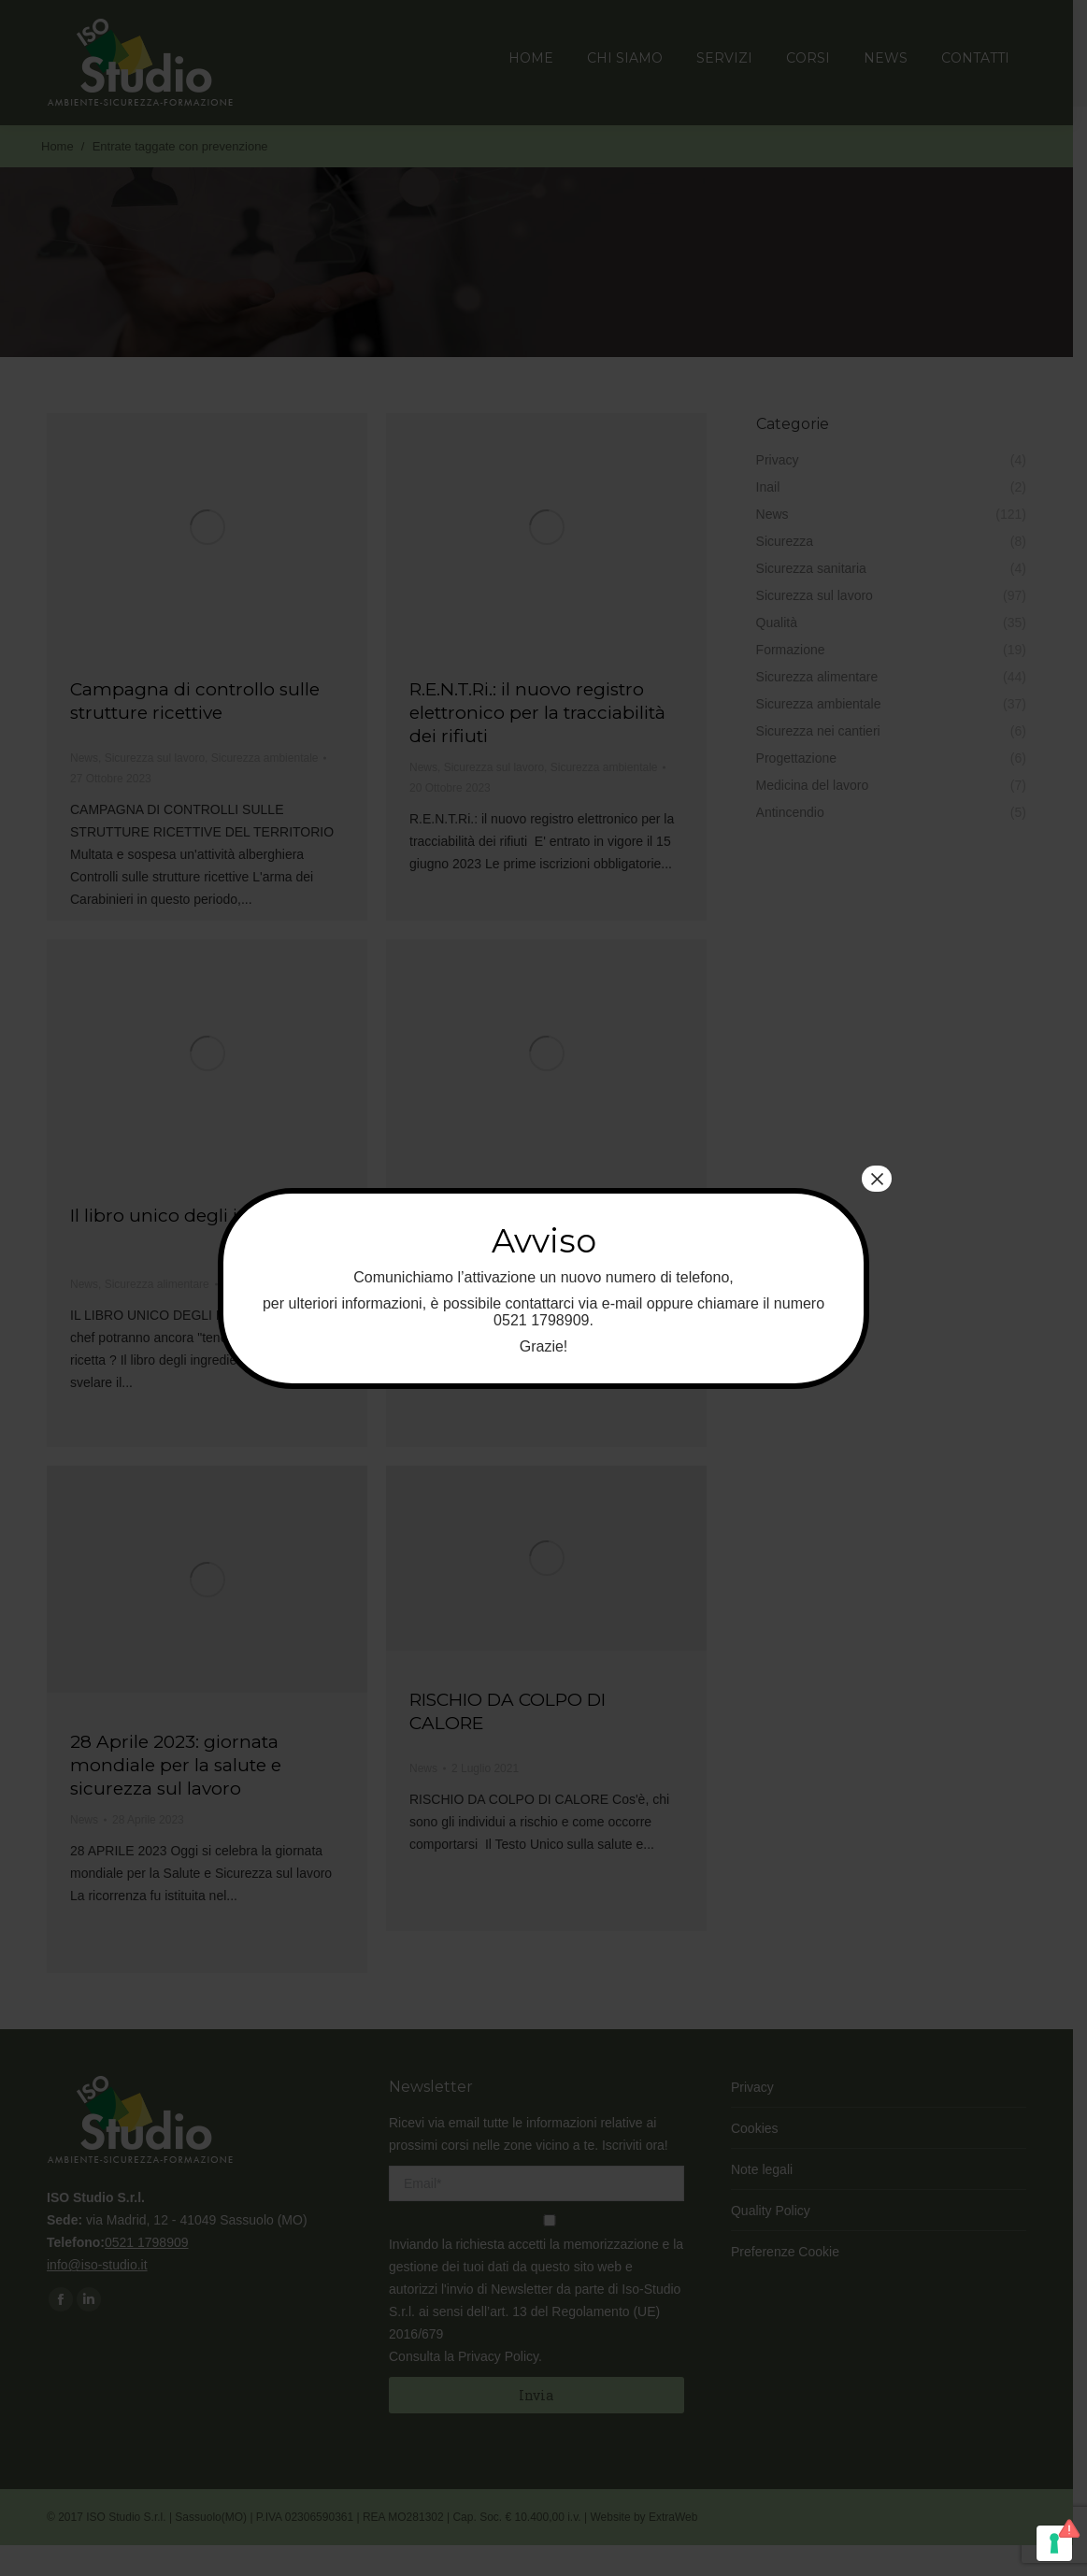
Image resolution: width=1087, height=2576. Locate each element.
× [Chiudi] (876, 1179)
